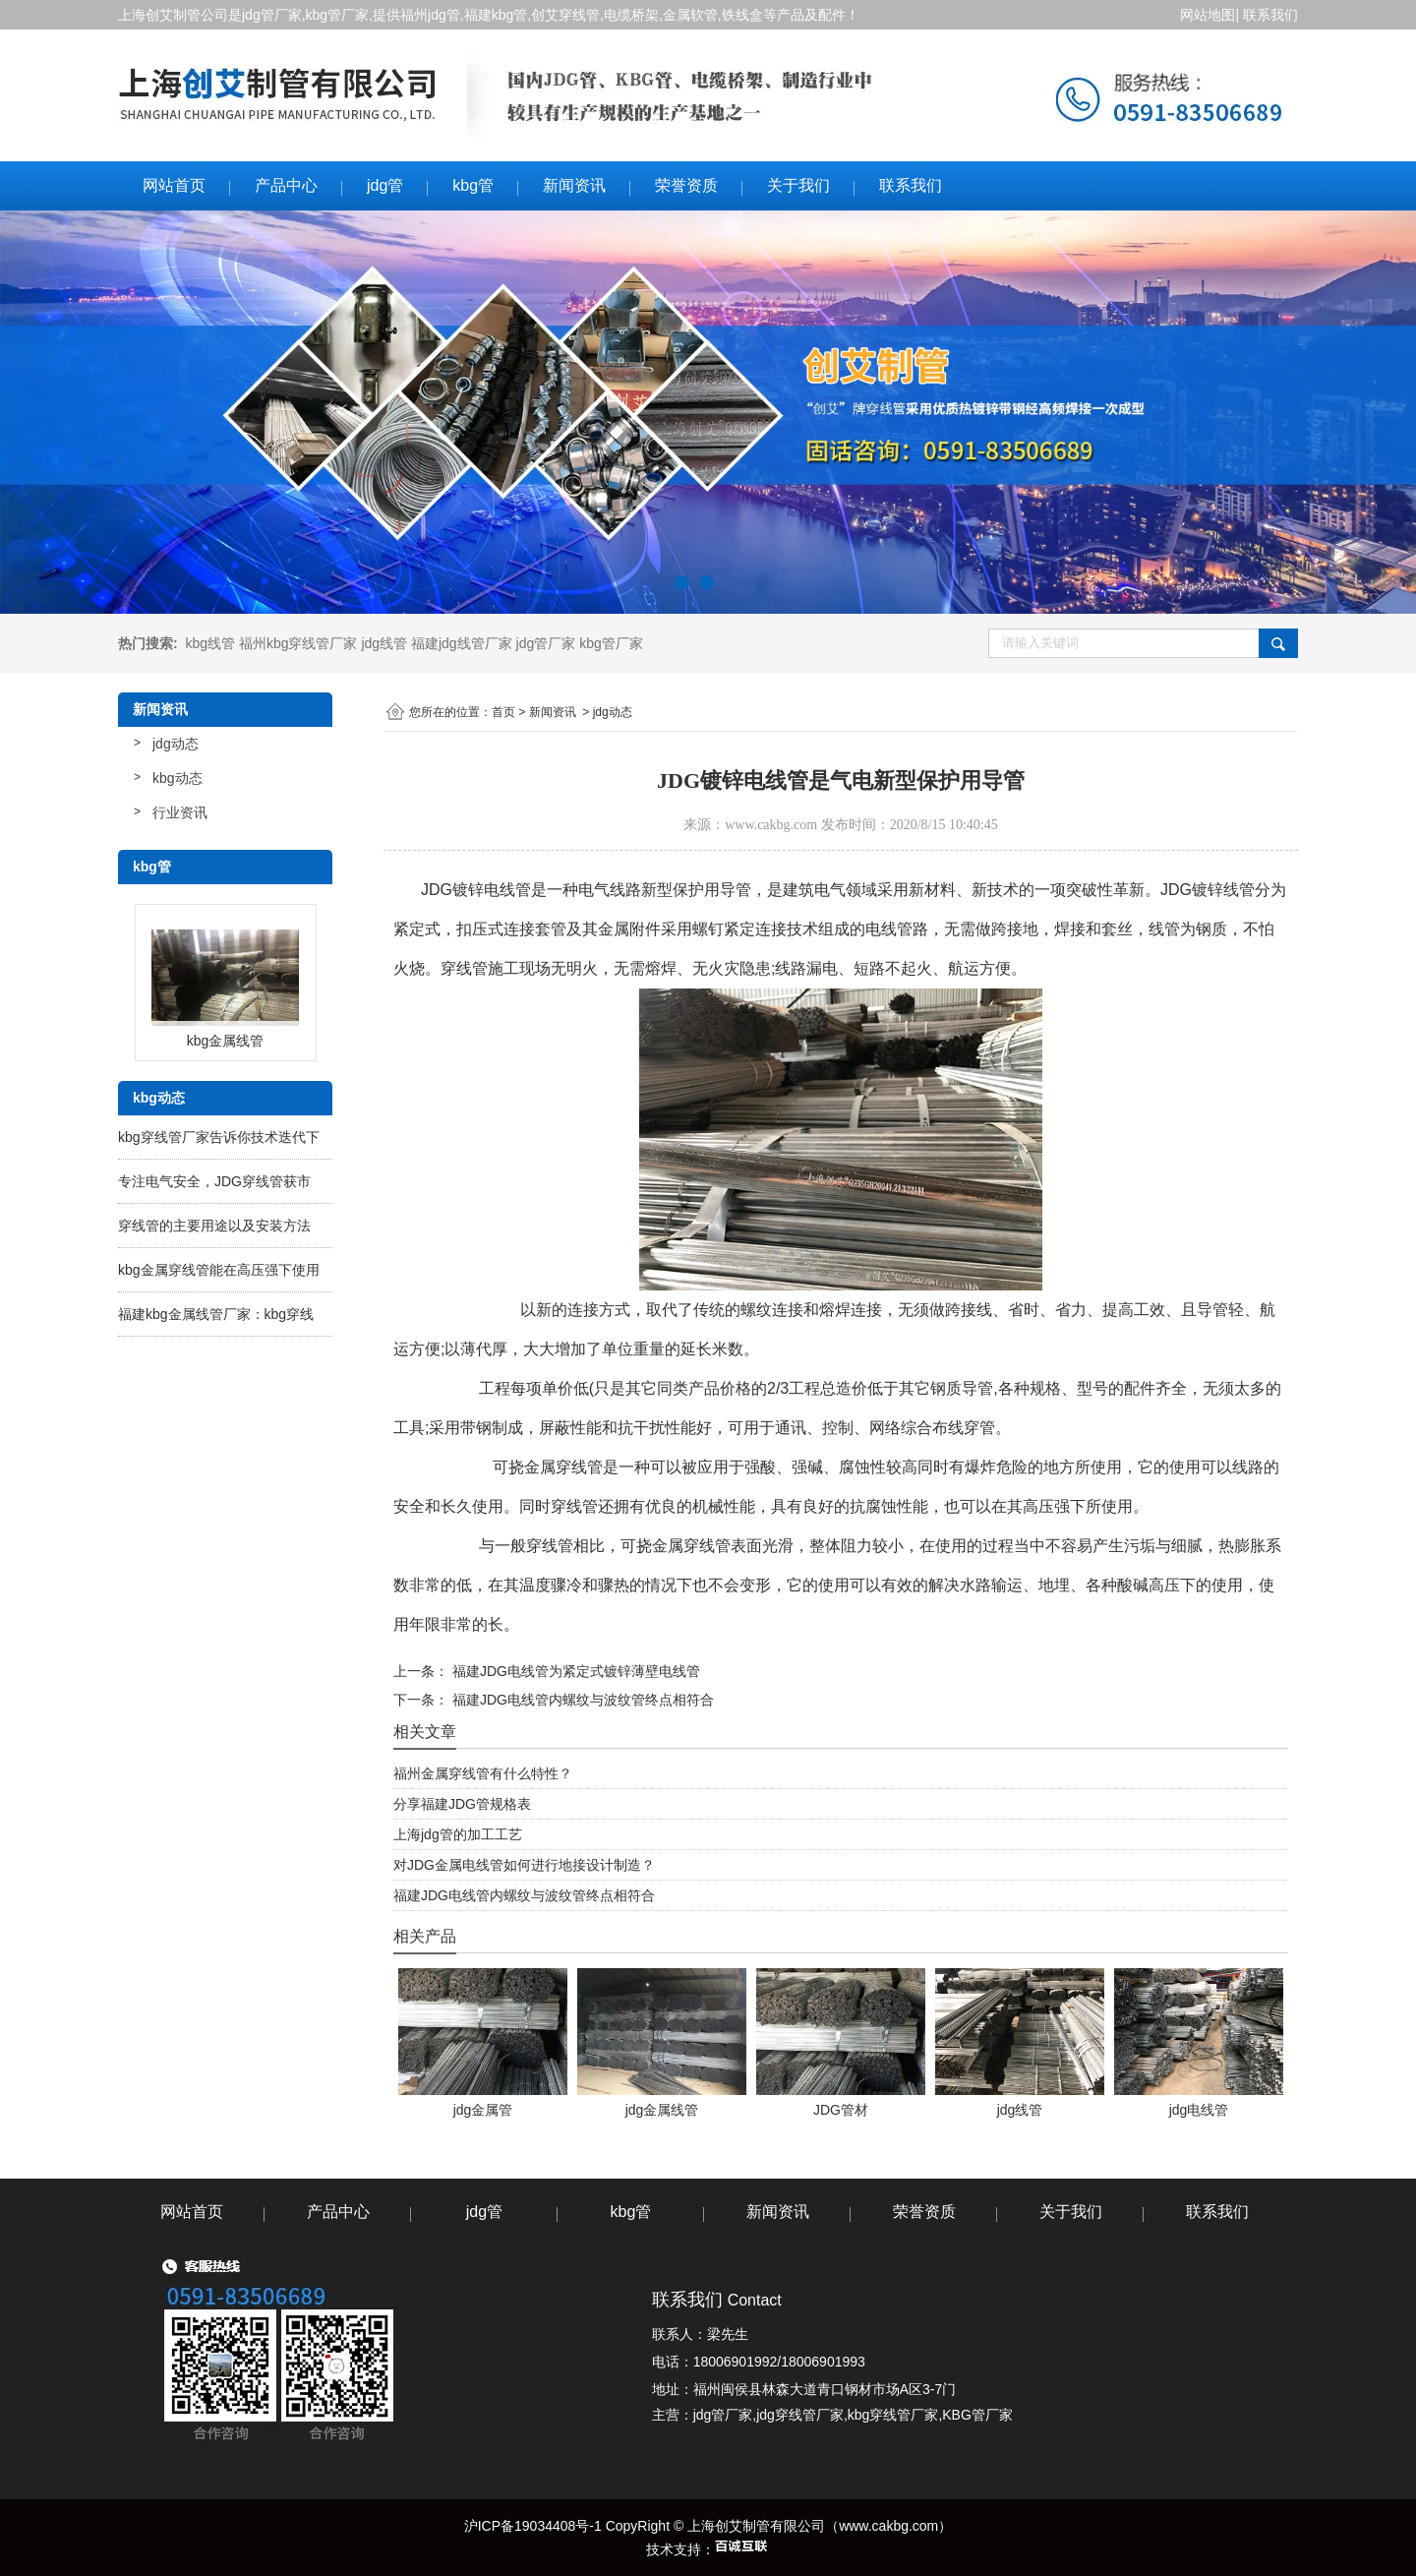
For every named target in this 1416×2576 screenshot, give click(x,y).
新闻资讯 (574, 185)
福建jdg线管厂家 (461, 643)
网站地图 (1206, 15)
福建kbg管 (496, 15)
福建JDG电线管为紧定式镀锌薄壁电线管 (574, 1671)
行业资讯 (179, 812)
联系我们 (1270, 15)
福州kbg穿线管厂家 (298, 643)
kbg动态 (177, 778)
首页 (503, 712)
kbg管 (473, 185)
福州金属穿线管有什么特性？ (482, 1773)
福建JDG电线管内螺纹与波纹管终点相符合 (581, 1699)
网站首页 (174, 185)
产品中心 (286, 185)
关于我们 (798, 185)
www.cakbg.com (771, 824)
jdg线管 (384, 643)
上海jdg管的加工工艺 (457, 1834)
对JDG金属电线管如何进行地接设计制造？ (524, 1865)
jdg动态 (175, 743)
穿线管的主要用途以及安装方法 (214, 1225)
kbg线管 (210, 643)
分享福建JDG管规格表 (462, 1804)
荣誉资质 (686, 185)
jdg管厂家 (272, 15)
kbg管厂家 (338, 15)
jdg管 (385, 185)
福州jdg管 (430, 15)
